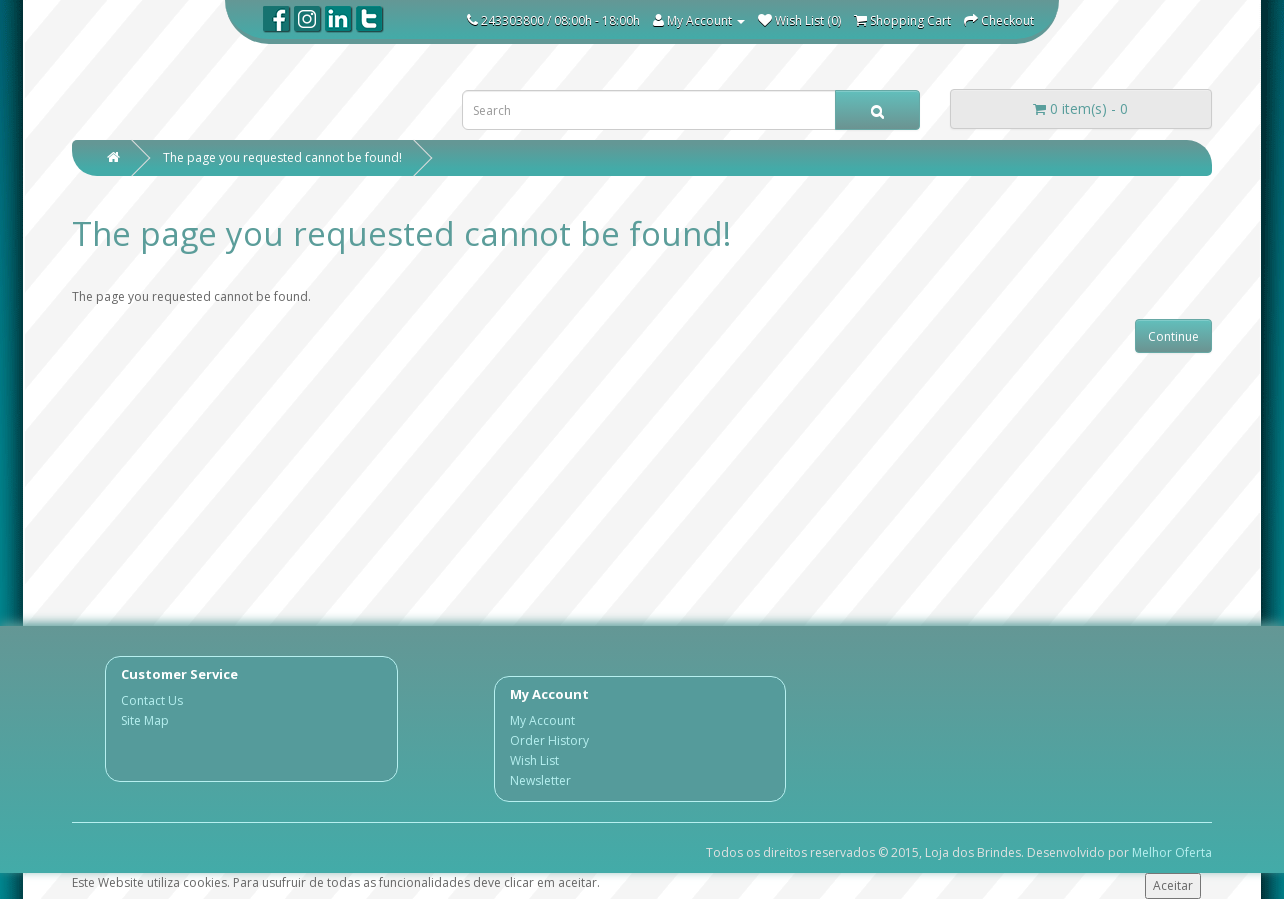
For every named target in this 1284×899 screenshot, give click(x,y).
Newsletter (540, 780)
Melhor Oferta (1172, 852)
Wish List (534, 760)
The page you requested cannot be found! (282, 157)
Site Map (145, 720)
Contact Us (152, 700)
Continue (1173, 336)
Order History (549, 740)
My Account (542, 720)
